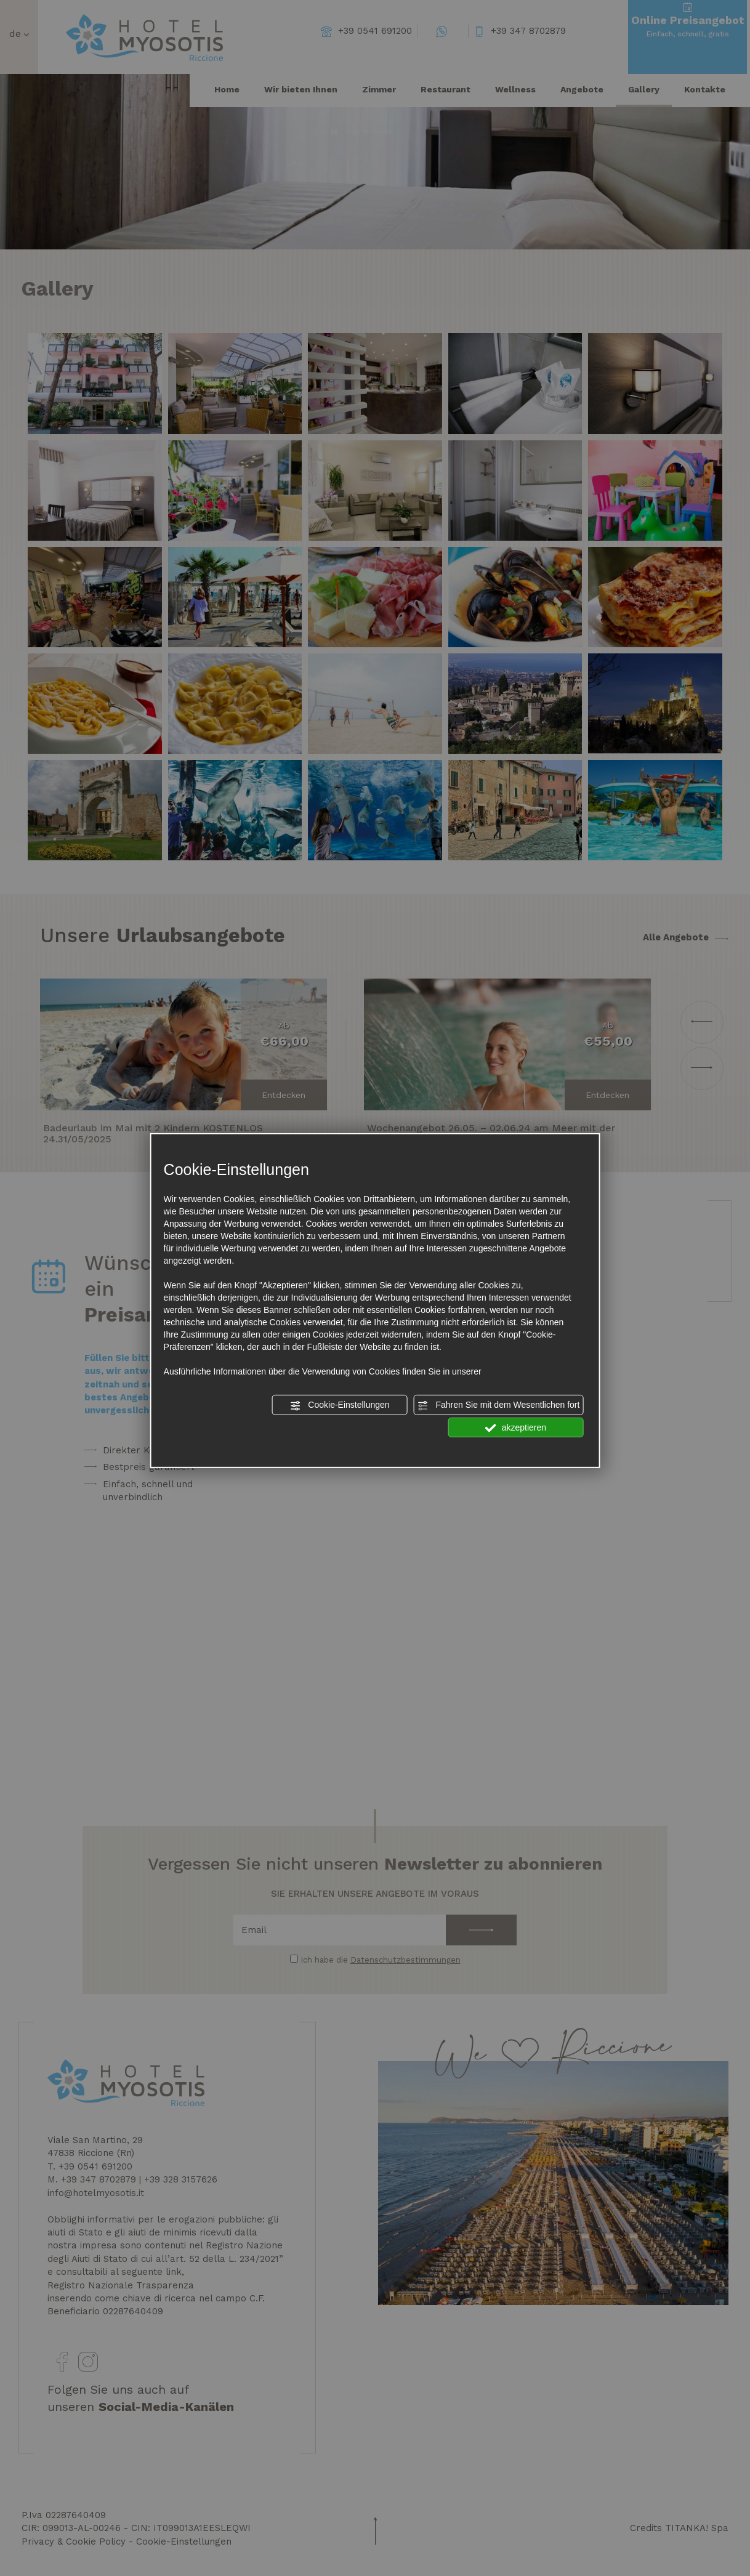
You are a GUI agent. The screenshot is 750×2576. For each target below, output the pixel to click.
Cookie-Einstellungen (339, 1405)
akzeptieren (515, 1427)
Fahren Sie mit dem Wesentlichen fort (498, 1405)
